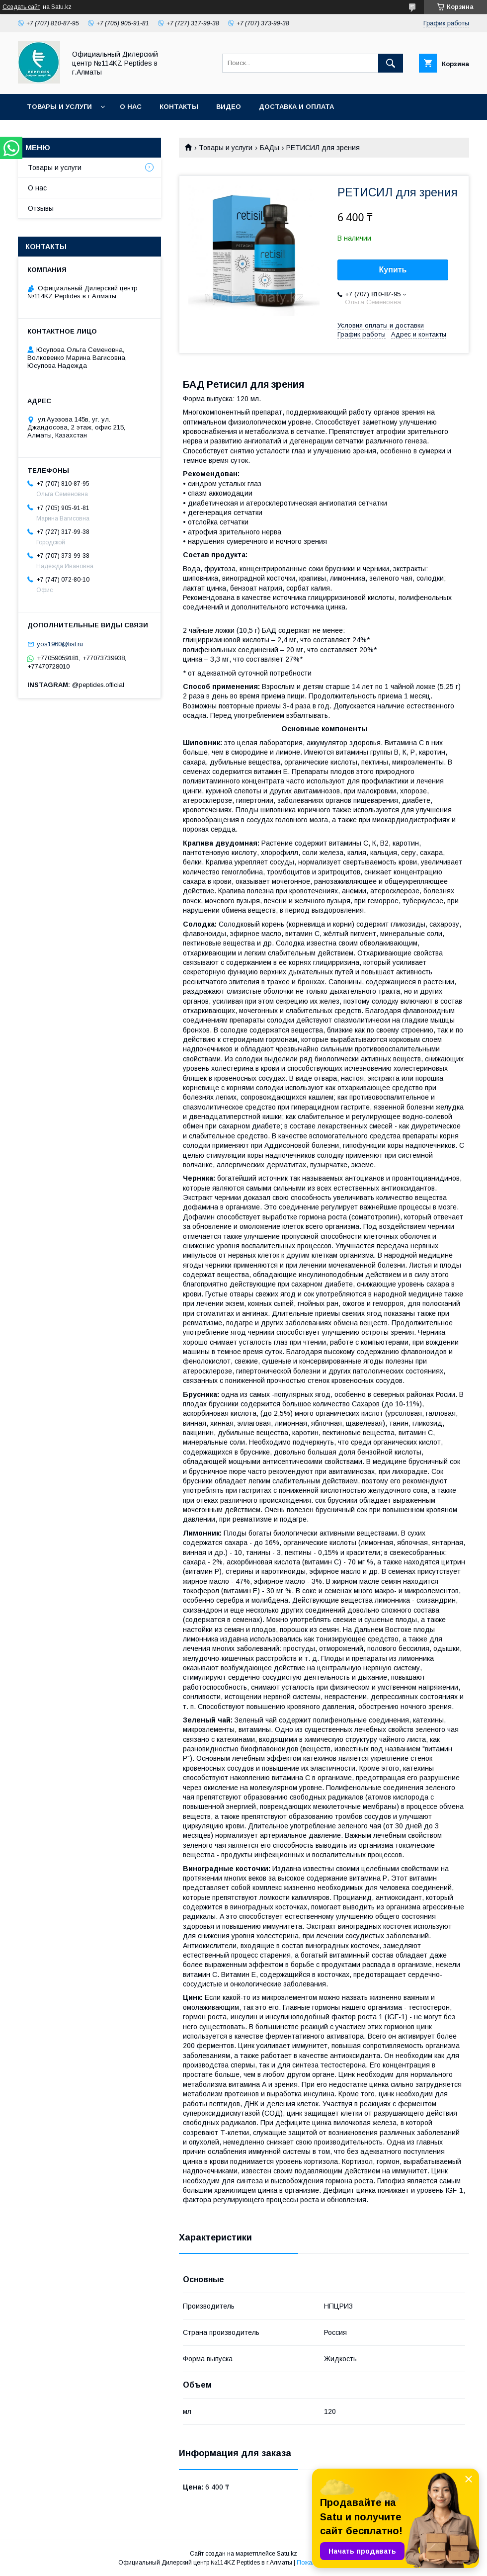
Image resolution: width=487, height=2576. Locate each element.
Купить (393, 269)
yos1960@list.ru (60, 644)
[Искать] (390, 63)
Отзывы (41, 208)
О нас (131, 106)
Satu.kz (287, 2553)
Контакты (179, 106)
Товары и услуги (59, 106)
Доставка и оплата (296, 106)
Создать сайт (21, 6)
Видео (228, 106)
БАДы (269, 148)
